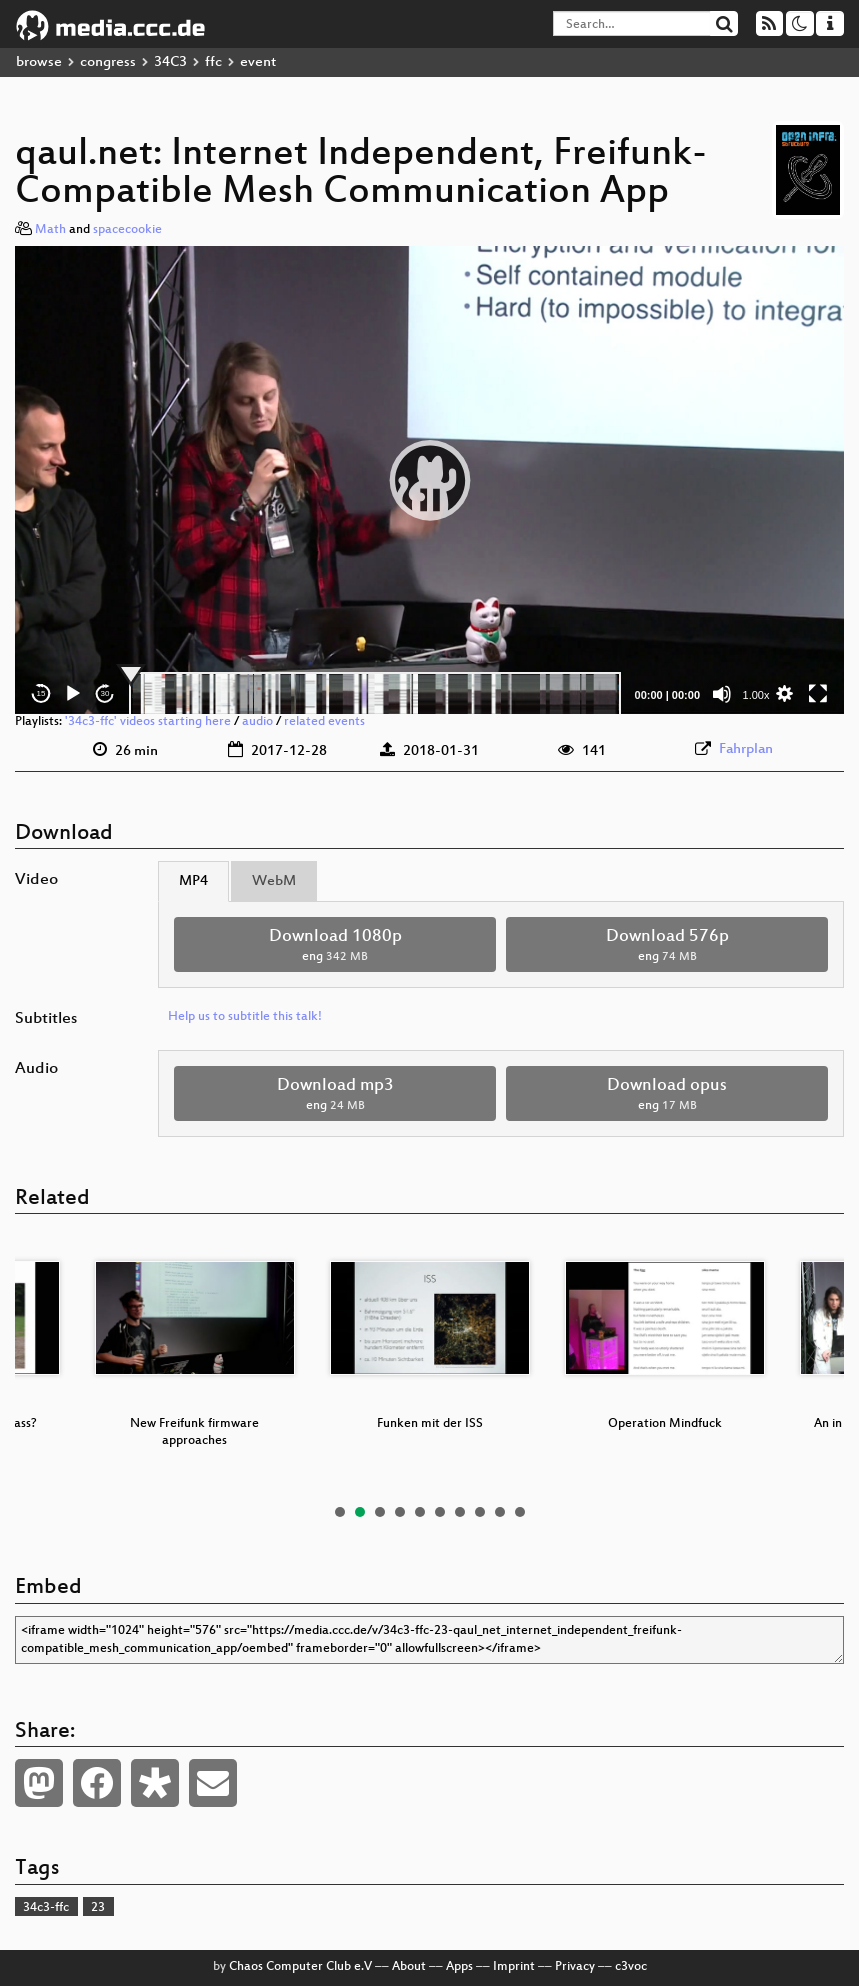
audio (257, 722)
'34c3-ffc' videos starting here (148, 722)
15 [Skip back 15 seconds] (41, 693)
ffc (213, 62)
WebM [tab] (274, 881)
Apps (459, 1967)
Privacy (575, 1967)
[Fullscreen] (818, 694)
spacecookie (127, 230)
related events (324, 722)
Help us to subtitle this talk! (245, 1017)
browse (39, 62)
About (409, 1967)
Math (50, 230)
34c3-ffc (46, 1908)
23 (98, 1908)
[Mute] (722, 694)
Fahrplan (746, 749)
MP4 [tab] (193, 881)
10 (520, 1512)
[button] (430, 480)
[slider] (375, 694)
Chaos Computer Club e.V (300, 1967)
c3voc (631, 1967)
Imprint (514, 1967)
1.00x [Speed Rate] (756, 695)
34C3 (170, 62)
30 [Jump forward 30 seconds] (105, 693)
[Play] (73, 694)
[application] (429, 480)
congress (108, 62)
